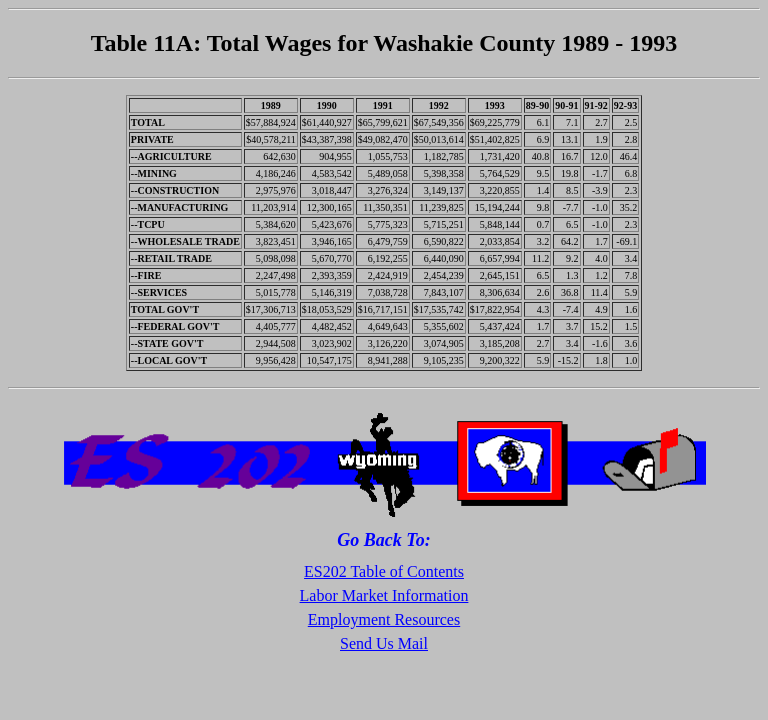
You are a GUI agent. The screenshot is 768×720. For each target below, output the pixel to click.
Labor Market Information (384, 595)
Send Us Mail (384, 643)
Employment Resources (384, 619)
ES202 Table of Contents (384, 571)
